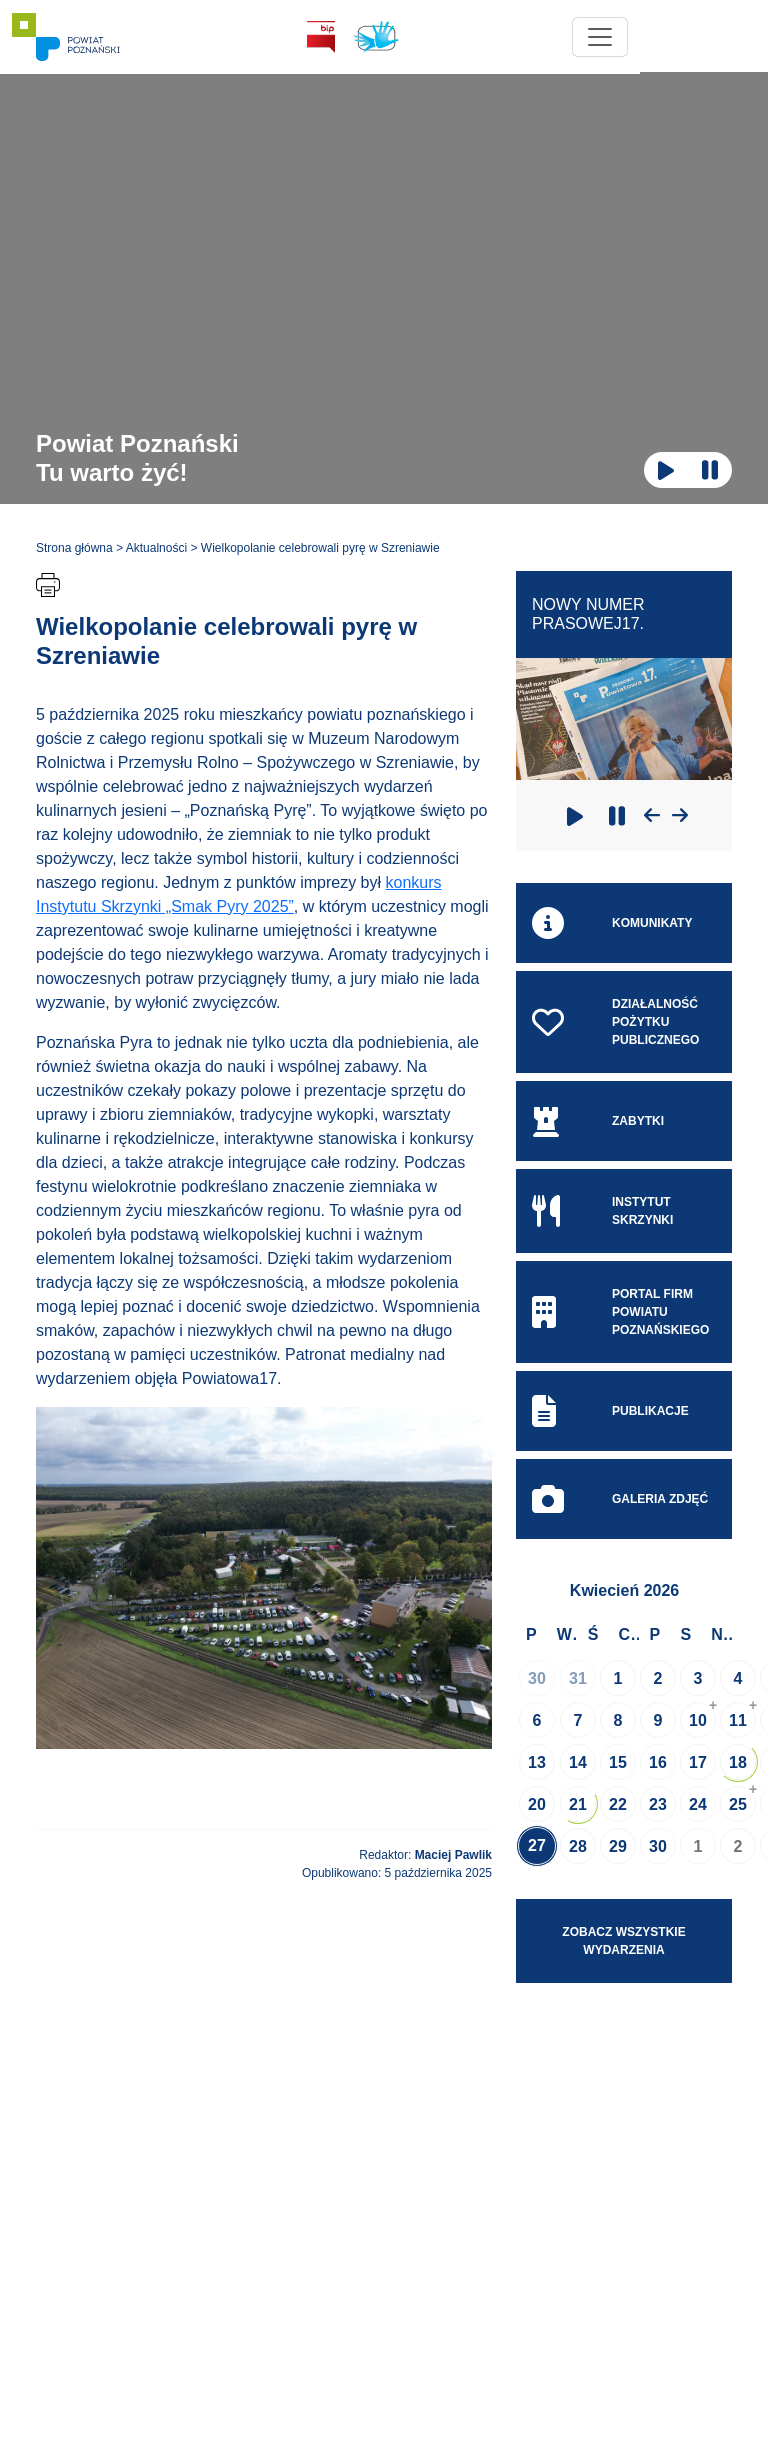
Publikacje (610, 1411)
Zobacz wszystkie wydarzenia (623, 1941)
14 (578, 1762)
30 (537, 1678)
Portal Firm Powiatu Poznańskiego (620, 1312)
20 (537, 1804)
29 (618, 1846)
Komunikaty (612, 923)
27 (537, 1845)
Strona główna (74, 548)
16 (658, 1762)
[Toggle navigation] (704, 37)
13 (537, 1762)
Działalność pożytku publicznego (615, 1022)
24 (698, 1804)
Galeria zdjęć (620, 1499)
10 (698, 1720)
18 (738, 1762)
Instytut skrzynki (602, 1211)
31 (578, 1678)
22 (618, 1804)
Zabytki (598, 1121)
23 (658, 1804)
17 (698, 1762)
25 (738, 1804)
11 (738, 1720)
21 (578, 1804)
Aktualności (156, 548)
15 (618, 1762)
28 (578, 1846)
